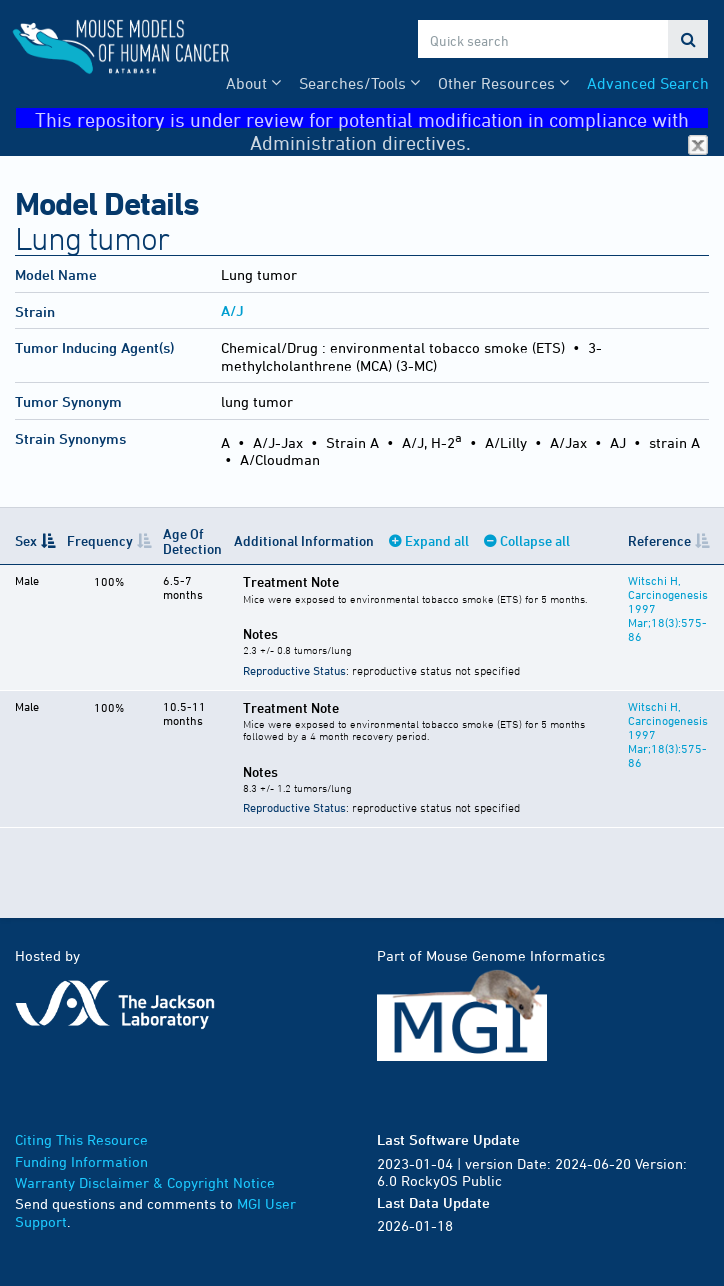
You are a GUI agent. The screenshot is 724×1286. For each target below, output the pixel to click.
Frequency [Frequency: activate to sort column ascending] (100, 540)
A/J (232, 310)
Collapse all (535, 540)
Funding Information (81, 1161)
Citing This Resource (81, 1139)
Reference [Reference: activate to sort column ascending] (659, 540)
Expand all (437, 540)
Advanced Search (648, 83)
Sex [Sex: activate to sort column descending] (26, 540)
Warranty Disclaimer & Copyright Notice (145, 1182)
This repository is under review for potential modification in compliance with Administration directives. (371, 118)
